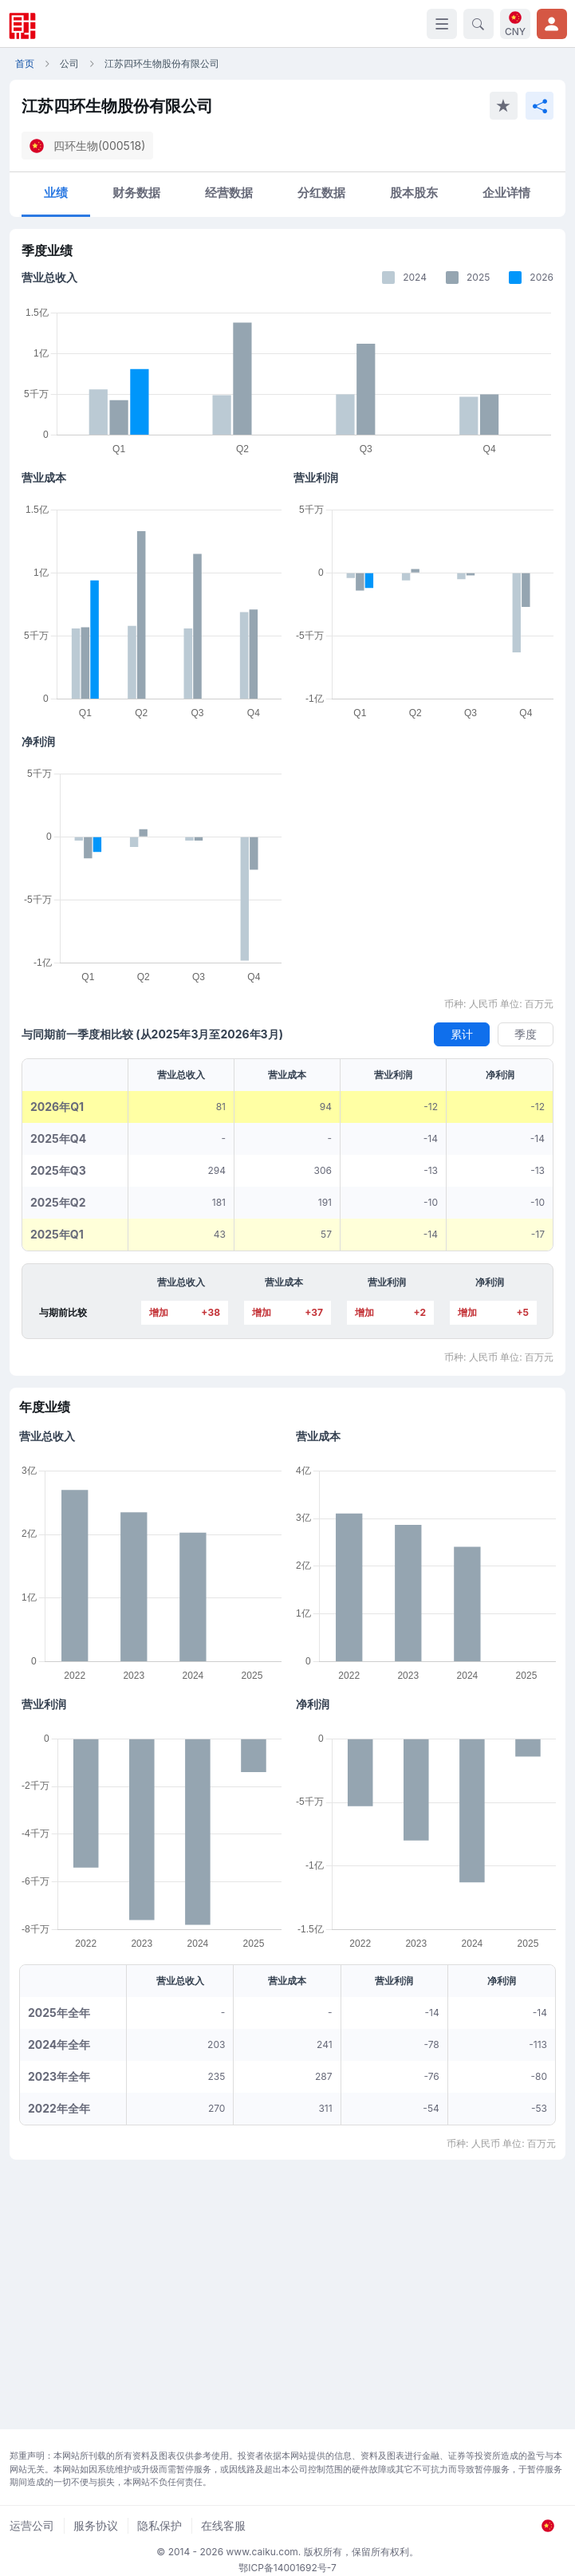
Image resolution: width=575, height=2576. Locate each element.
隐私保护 (159, 2525)
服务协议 (95, 2525)
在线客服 (223, 2525)
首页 (24, 63)
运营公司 (32, 2525)
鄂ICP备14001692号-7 (287, 2568)
